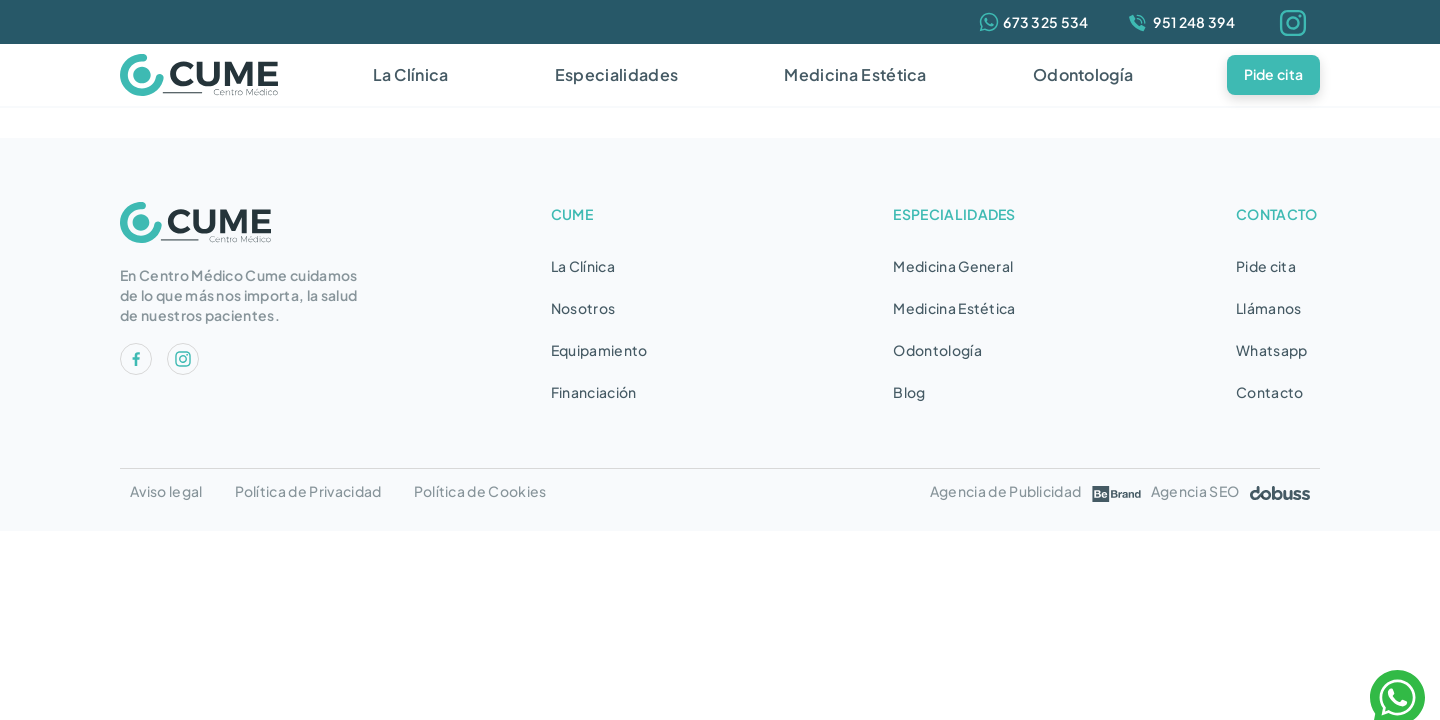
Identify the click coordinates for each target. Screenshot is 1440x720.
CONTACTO (1277, 214)
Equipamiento (599, 350)
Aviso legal (166, 491)
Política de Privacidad (308, 491)
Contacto (1270, 392)
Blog (909, 392)
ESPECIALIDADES (954, 214)
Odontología (1083, 74)
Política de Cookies (480, 491)
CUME (572, 214)
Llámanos (1269, 308)
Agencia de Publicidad (1036, 491)
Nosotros (583, 308)
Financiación (594, 392)
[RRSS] (136, 368)
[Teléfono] (1180, 22)
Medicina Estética (855, 74)
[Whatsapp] (1034, 22)
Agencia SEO (1230, 491)
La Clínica (411, 74)
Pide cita (1274, 74)
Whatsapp (1272, 350)
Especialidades (616, 74)
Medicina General (953, 266)
